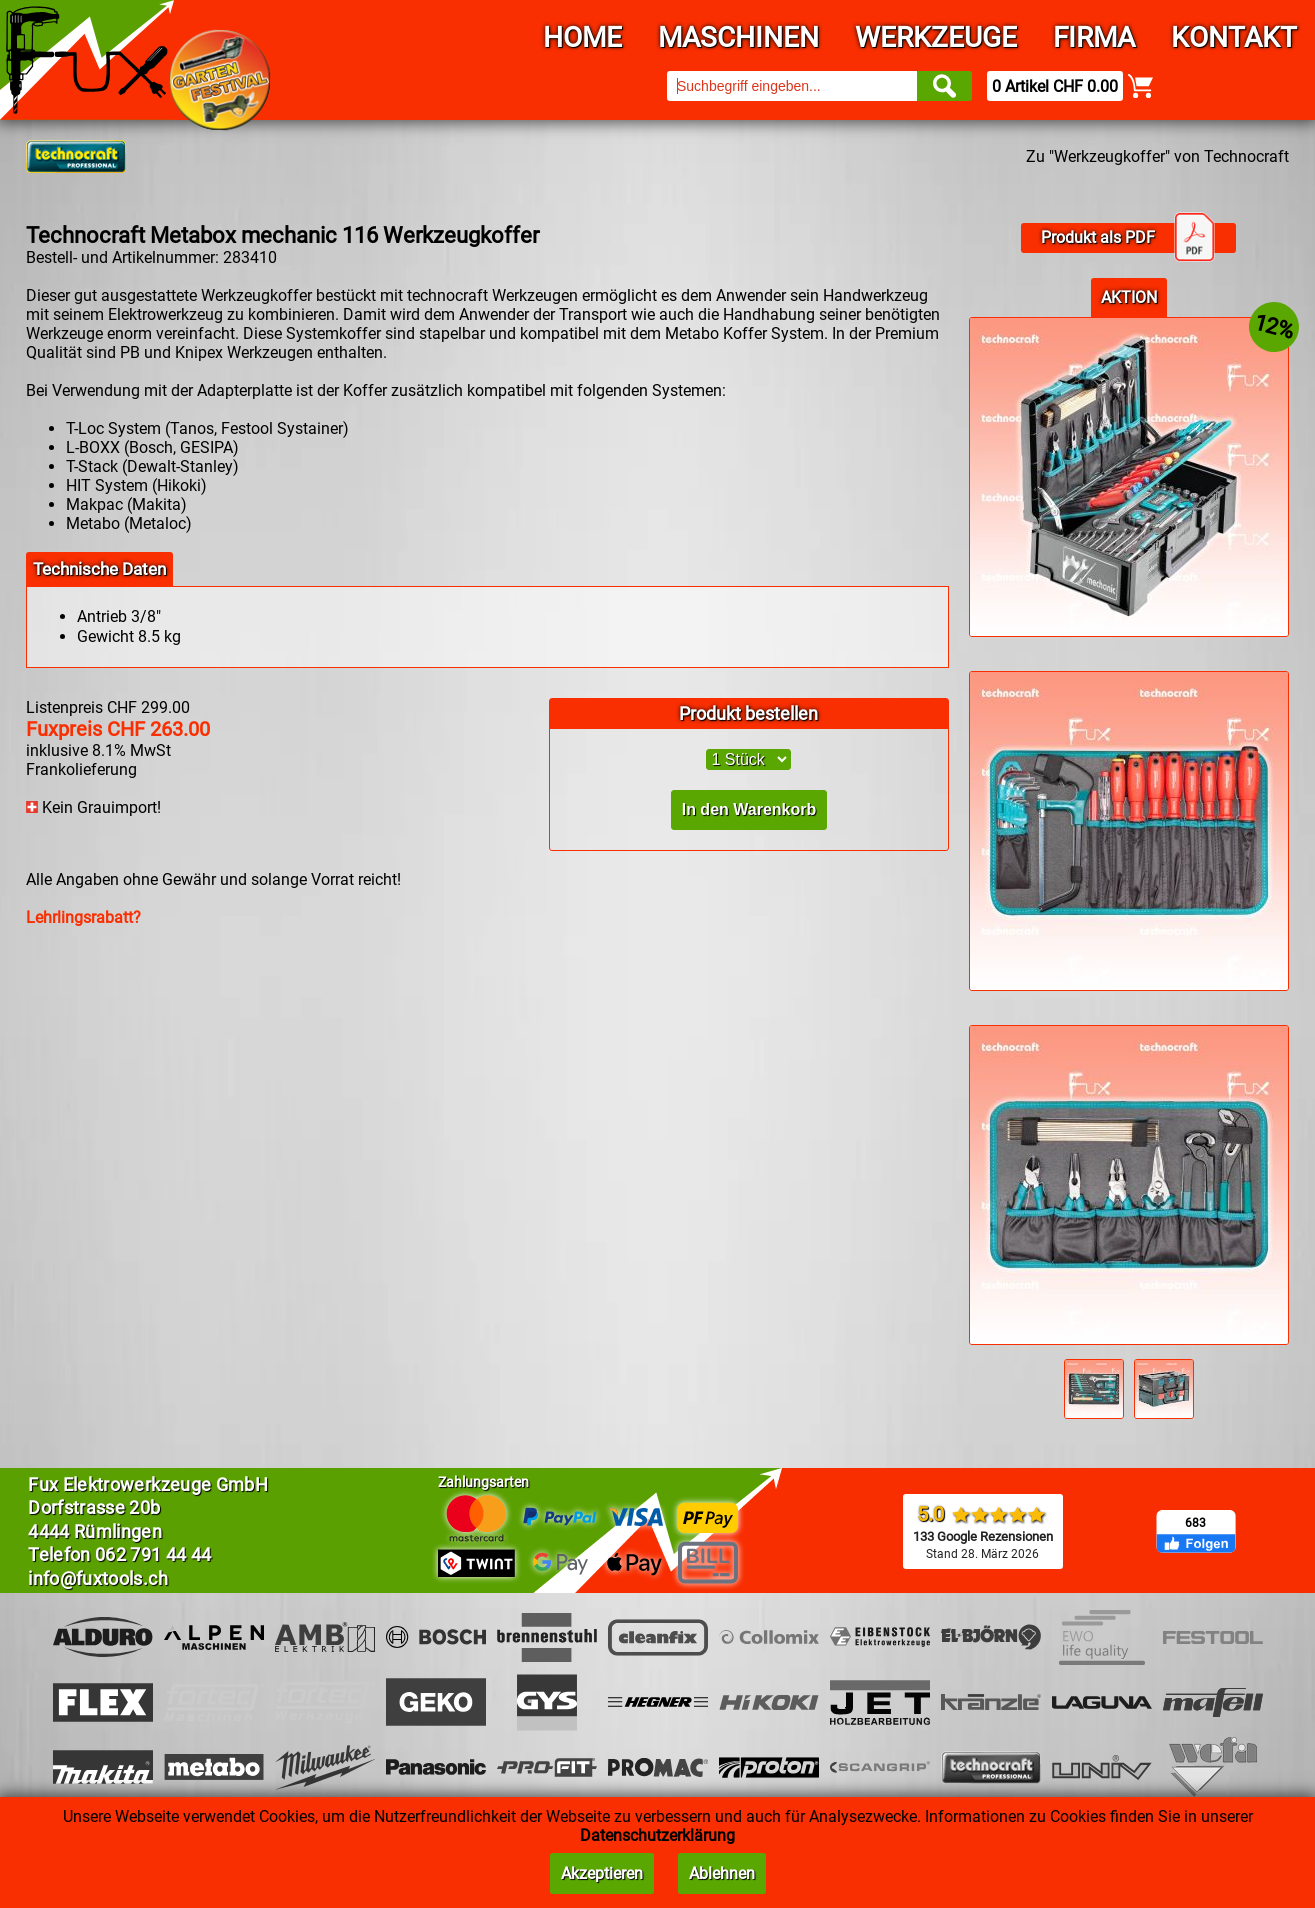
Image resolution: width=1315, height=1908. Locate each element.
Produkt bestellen (748, 713)
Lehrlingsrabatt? (83, 917)
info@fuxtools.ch (98, 1578)
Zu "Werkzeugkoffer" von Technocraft (1157, 156)
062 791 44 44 (153, 1554)
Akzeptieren (602, 1873)
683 (1195, 1523)
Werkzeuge (936, 37)
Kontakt (1234, 37)
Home (582, 37)
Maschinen (738, 37)
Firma (1094, 37)
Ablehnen (722, 1873)
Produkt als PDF (1128, 238)
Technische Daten (99, 569)
